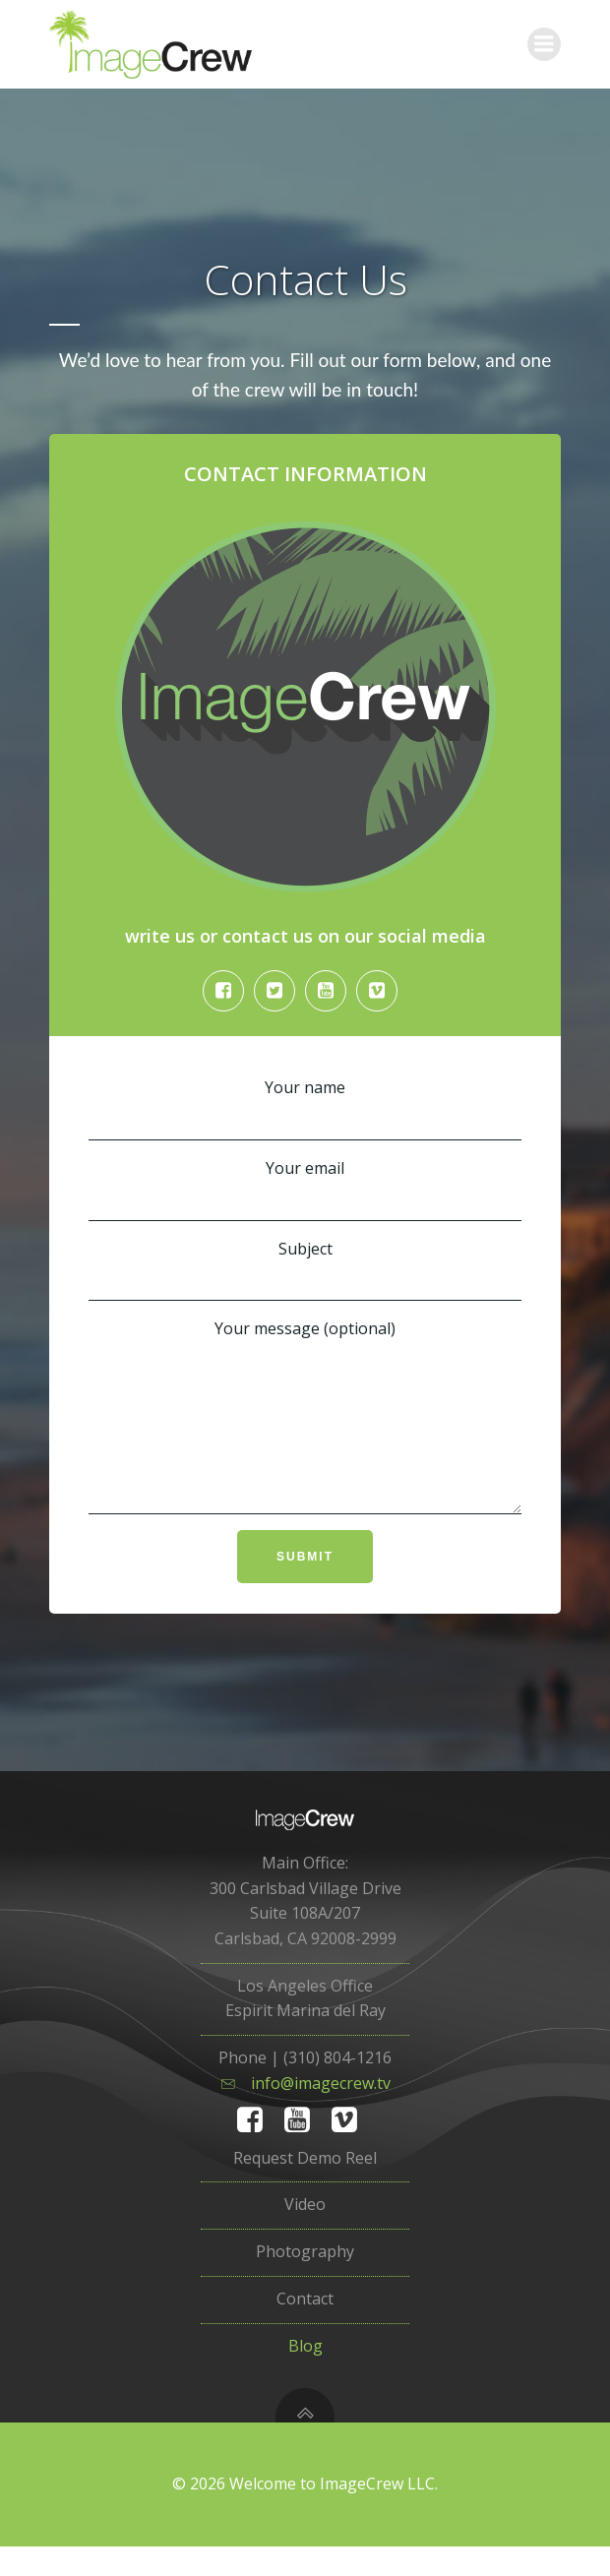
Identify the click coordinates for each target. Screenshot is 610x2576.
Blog (305, 2375)
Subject (305, 1273)
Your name (305, 1111)
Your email (305, 1192)
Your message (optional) (305, 1433)
